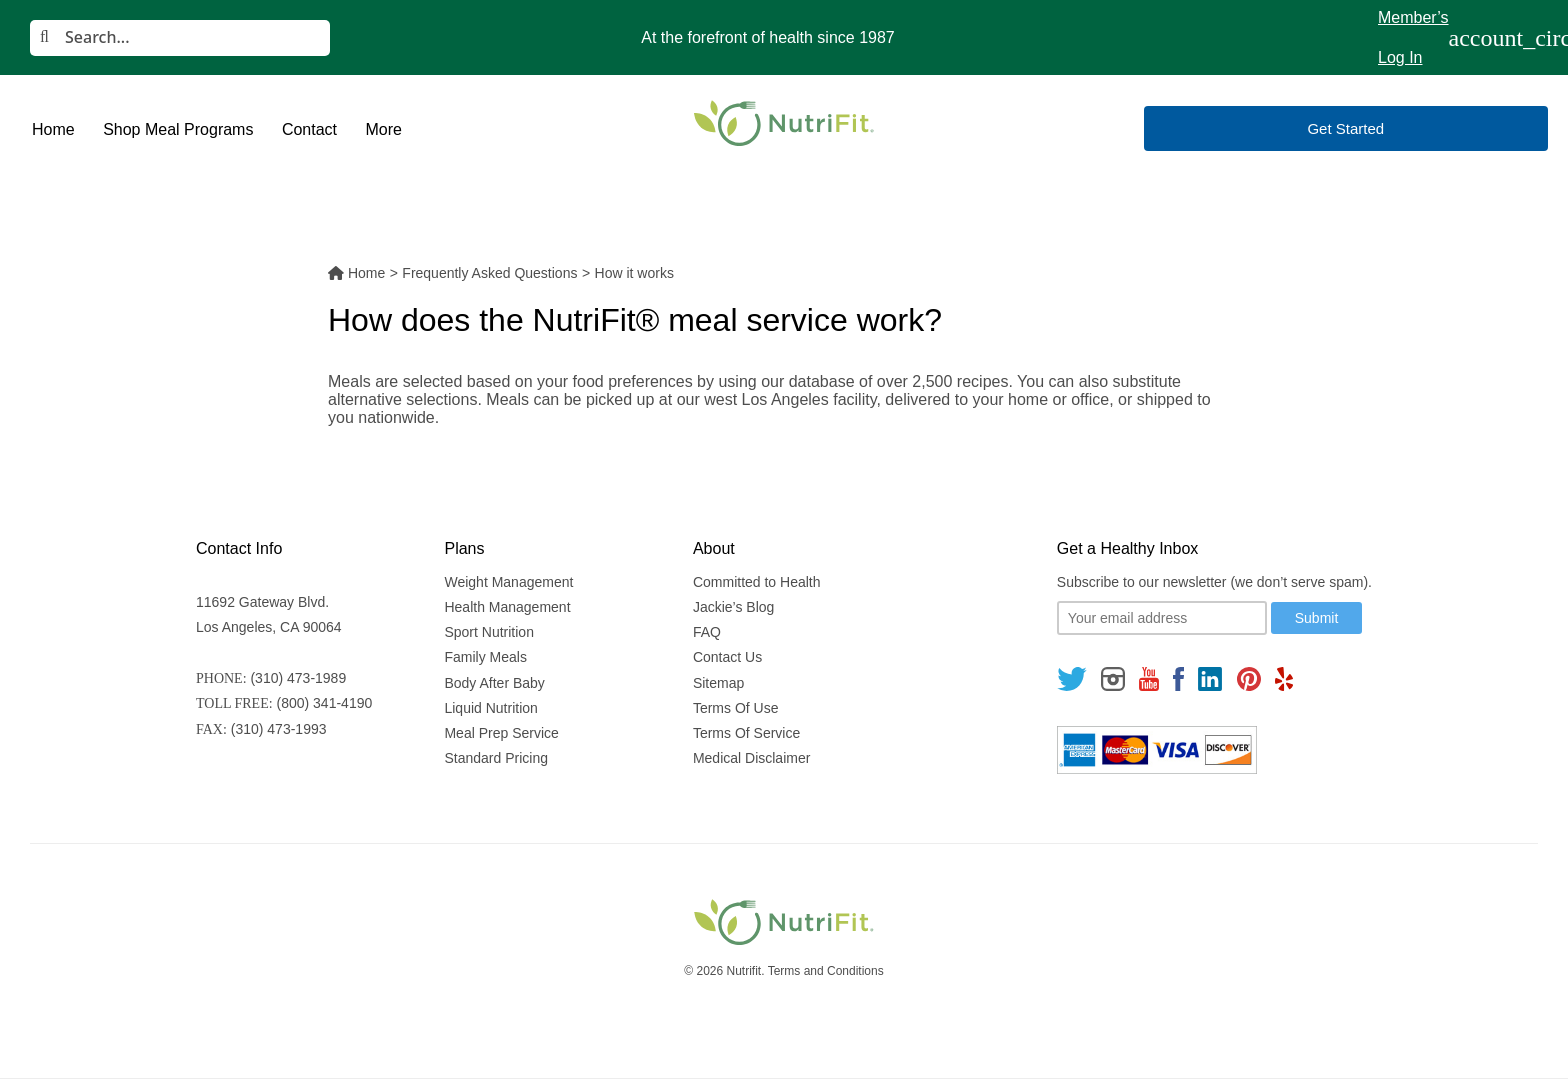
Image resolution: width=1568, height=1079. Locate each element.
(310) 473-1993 (279, 729)
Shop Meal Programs (178, 129)
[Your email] (1162, 618)
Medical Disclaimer (751, 758)
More (383, 129)
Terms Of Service (746, 733)
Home (53, 129)
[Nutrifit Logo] (784, 123)
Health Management (507, 607)
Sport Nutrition (488, 632)
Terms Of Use (736, 708)
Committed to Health (757, 582)
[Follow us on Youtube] (1149, 678)
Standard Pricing (496, 758)
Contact (309, 129)
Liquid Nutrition (490, 708)
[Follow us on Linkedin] (1210, 678)
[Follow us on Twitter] (1072, 678)
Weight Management (508, 582)
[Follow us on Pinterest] (1248, 678)
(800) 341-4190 (325, 703)
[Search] (180, 38)
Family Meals (485, 657)
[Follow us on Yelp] (1284, 678)
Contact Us (727, 657)
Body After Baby (494, 683)
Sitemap (718, 683)
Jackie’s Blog (733, 607)
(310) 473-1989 (298, 678)
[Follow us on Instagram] (1113, 678)
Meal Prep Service (501, 733)
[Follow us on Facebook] (1179, 678)
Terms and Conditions (826, 971)
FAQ (707, 632)
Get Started (1345, 128)
